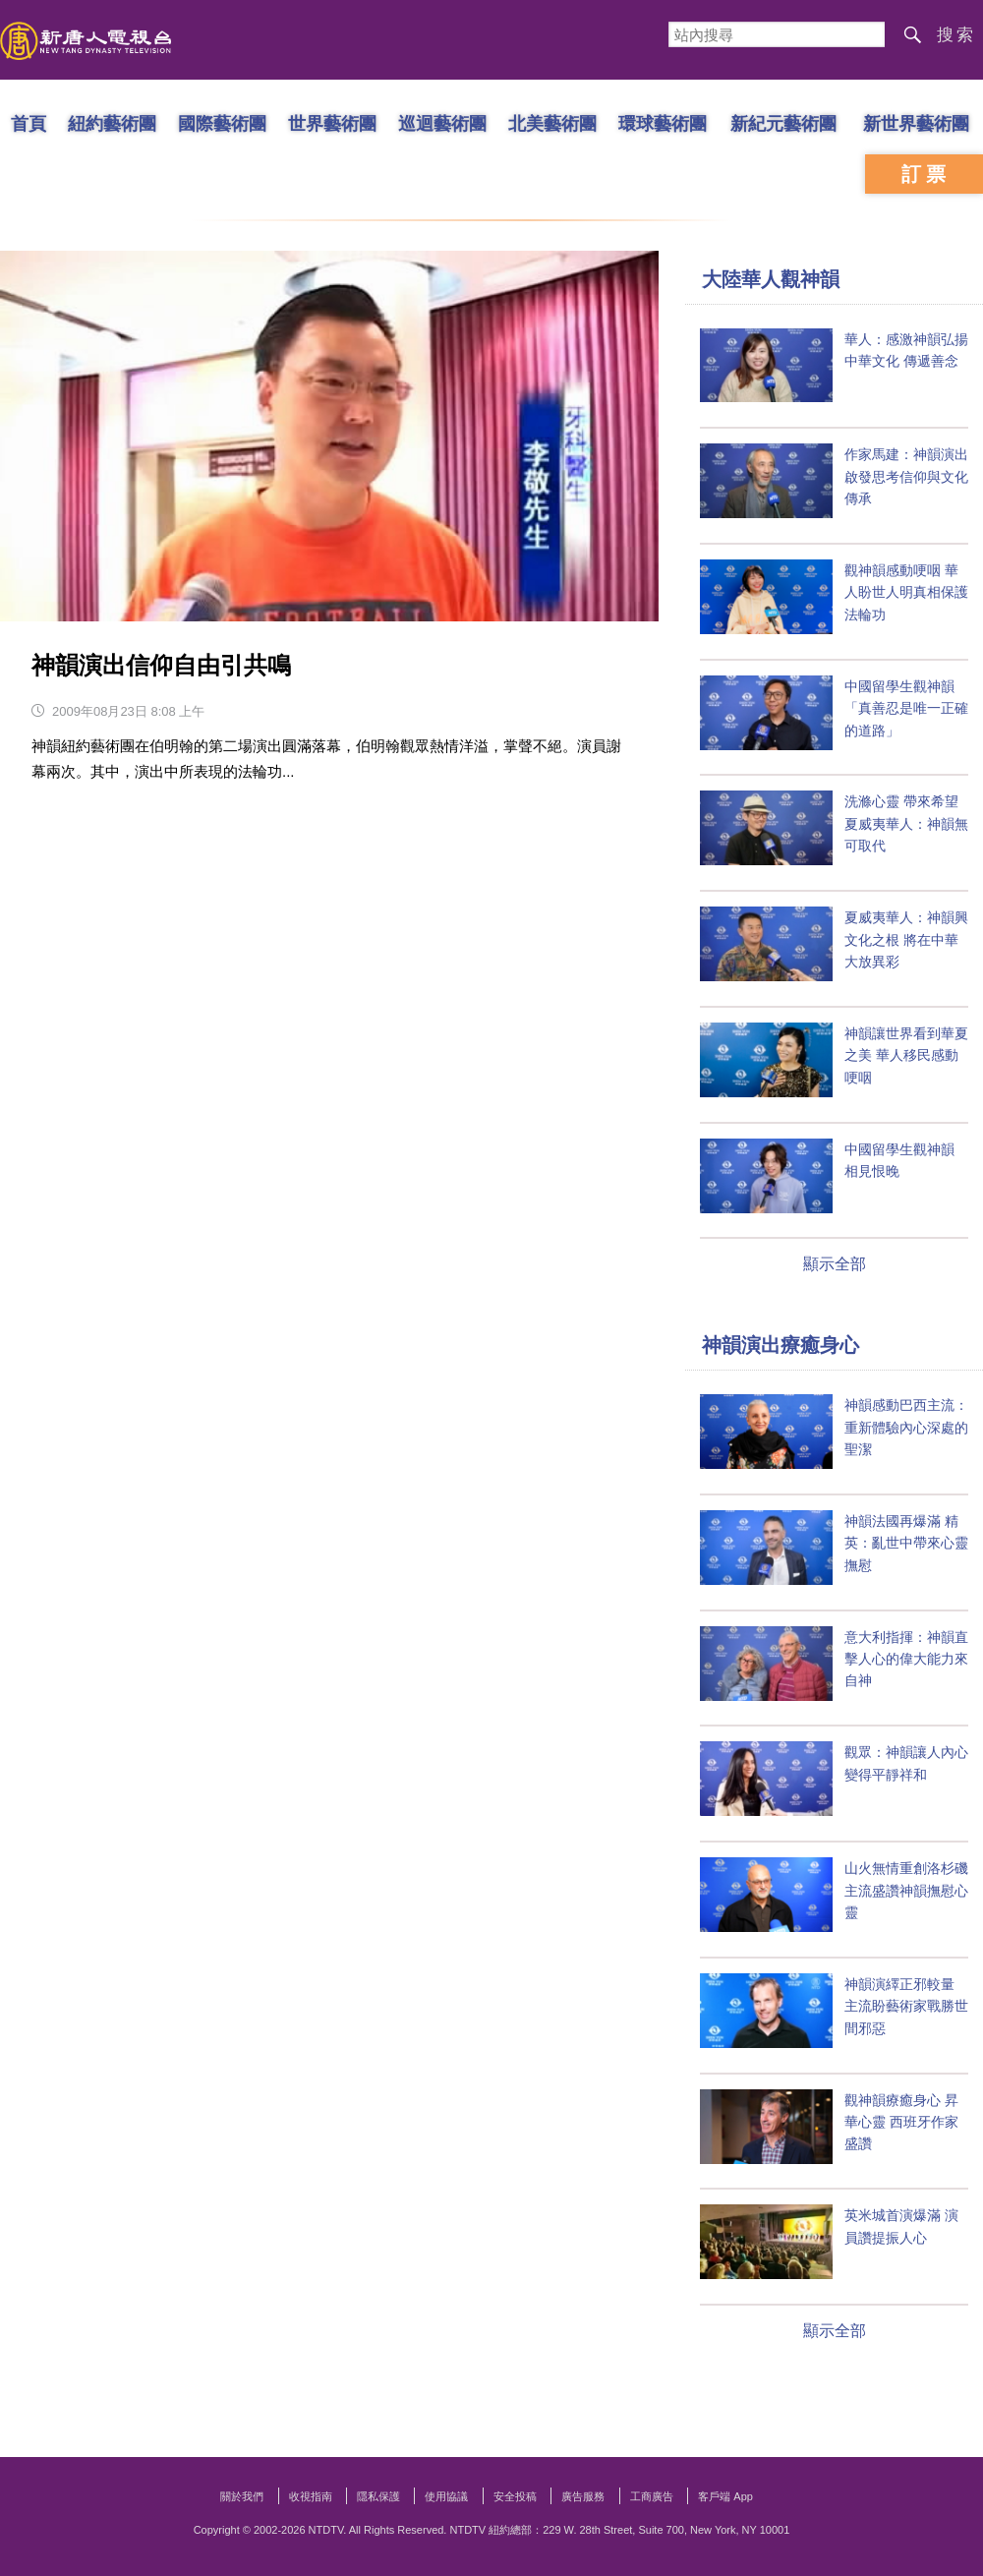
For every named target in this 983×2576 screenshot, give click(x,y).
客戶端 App (725, 2496)
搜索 (956, 35)
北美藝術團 (552, 123)
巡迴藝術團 (442, 123)
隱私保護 (378, 2496)
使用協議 (446, 2496)
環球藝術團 (662, 123)
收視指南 (310, 2496)
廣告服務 (583, 2496)
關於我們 (241, 2496)
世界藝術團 (332, 123)
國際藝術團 (222, 123)
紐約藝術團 (112, 123)
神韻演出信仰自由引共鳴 (161, 665)
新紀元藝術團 (783, 123)
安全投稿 (515, 2496)
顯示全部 (834, 1264)
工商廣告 (651, 2496)
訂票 (926, 174)
